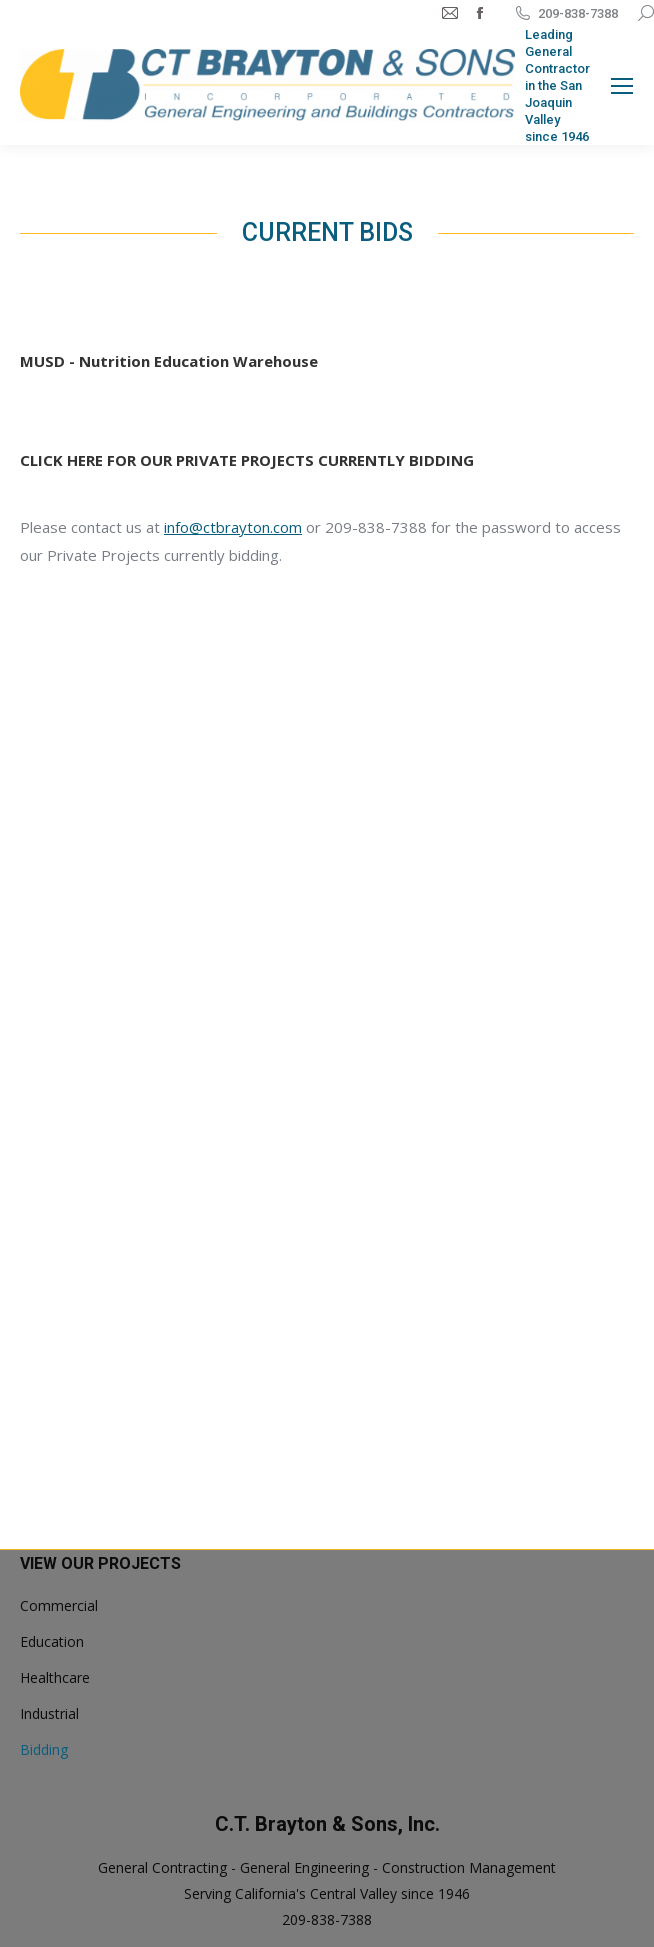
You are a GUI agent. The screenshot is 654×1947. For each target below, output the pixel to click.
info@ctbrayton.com (233, 527)
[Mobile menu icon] (622, 86)
